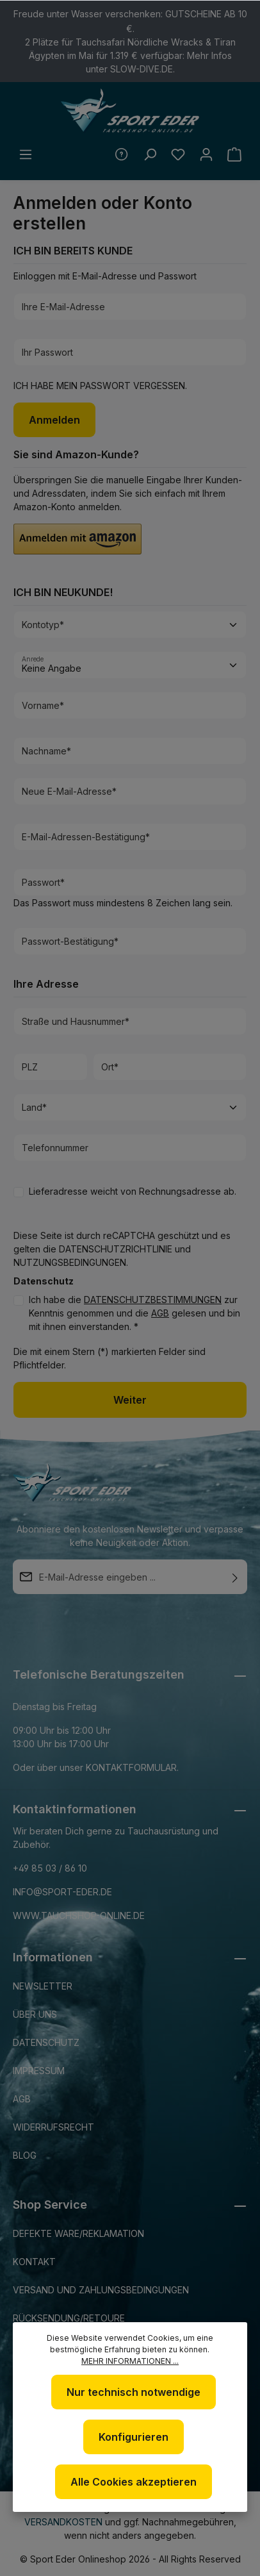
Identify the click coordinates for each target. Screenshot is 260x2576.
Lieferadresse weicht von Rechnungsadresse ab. (132, 1191)
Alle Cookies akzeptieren (133, 2481)
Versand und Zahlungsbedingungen (101, 2289)
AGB (160, 1313)
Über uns (35, 2014)
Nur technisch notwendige (133, 2392)
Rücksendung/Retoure (69, 2318)
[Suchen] (150, 154)
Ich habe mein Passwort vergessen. (100, 385)
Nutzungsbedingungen (69, 1262)
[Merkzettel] (178, 154)
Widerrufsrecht (53, 2127)
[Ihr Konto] (206, 154)
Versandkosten (63, 2521)
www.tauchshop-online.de (79, 1915)
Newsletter (42, 1986)
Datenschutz (46, 2042)
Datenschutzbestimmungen (153, 1299)
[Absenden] (235, 1576)
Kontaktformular (131, 1767)
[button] (77, 539)
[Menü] (25, 154)
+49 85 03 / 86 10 (50, 1868)
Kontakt (34, 2261)
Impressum (39, 2070)
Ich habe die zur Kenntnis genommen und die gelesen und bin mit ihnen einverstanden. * (134, 1313)
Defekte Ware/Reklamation (78, 2233)
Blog (25, 2155)
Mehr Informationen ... (130, 2361)
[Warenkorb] (234, 154)
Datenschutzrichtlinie (115, 1248)
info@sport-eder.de (62, 1891)
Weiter (130, 1399)
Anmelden (54, 419)
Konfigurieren (133, 2437)
